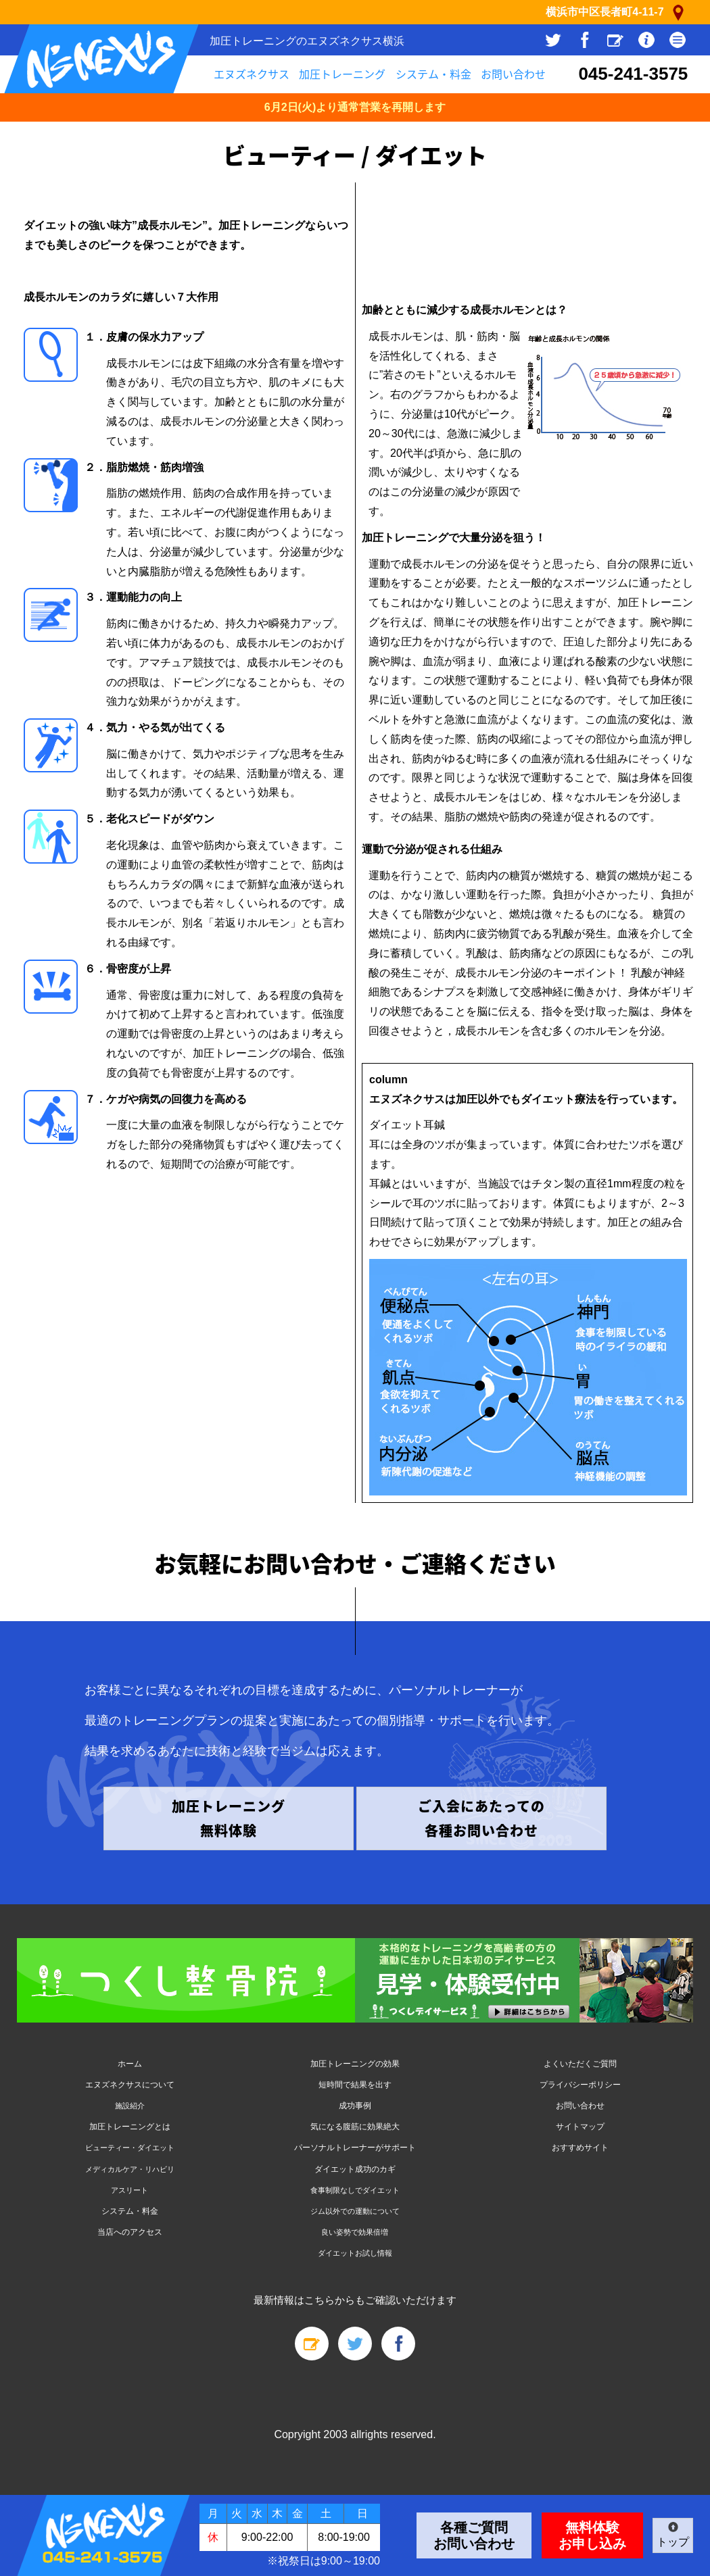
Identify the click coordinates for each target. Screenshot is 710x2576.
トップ (673, 2542)
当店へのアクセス (129, 2232)
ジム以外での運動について (355, 2211)
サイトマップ (580, 2126)
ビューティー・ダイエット (129, 2148)
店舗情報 (646, 39)
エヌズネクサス (251, 74)
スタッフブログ (615, 39)
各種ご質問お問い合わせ (474, 2535)
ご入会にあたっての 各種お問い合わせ (481, 1818)
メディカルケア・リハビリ (129, 2169)
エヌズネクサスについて (129, 2084)
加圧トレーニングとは (129, 2126)
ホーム (130, 2064)
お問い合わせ (513, 74)
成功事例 (355, 2105)
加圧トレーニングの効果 (355, 2064)
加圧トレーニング (342, 74)
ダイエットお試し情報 (355, 2253)
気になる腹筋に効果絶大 (355, 2126)
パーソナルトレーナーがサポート (355, 2147)
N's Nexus (101, 58)
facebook (584, 39)
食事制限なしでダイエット (355, 2190)
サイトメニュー (677, 39)
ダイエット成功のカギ (355, 2169)
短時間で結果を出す (355, 2084)
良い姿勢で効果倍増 (354, 2232)
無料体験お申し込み (592, 2535)
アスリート (129, 2190)
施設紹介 (130, 2106)
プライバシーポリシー (580, 2084)
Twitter (553, 39)
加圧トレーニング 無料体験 (228, 1818)
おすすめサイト (580, 2147)
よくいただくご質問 (580, 2064)
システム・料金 (433, 74)
